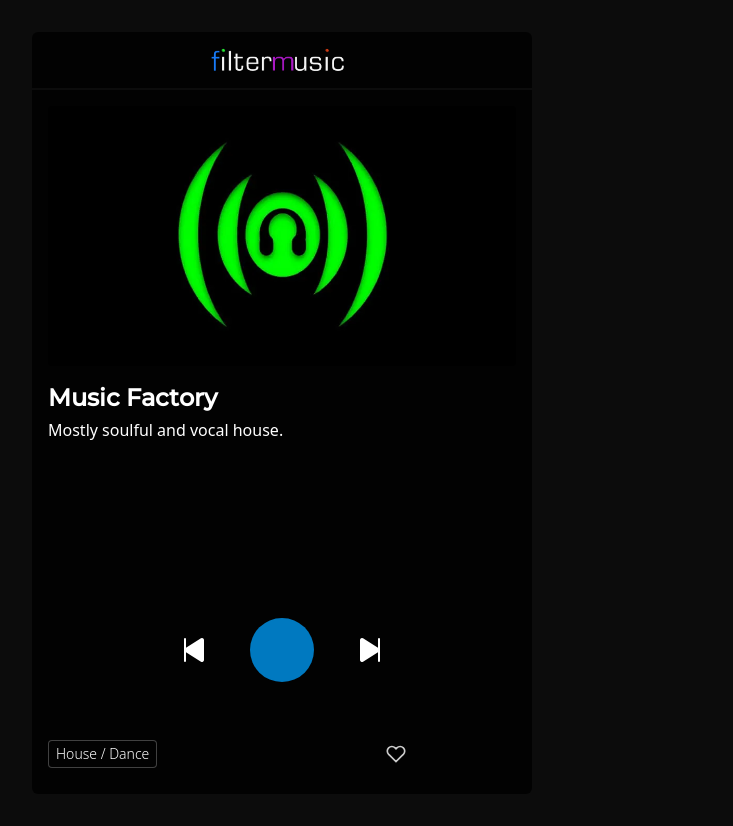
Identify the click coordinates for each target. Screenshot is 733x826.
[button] (504, 60)
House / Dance (102, 753)
